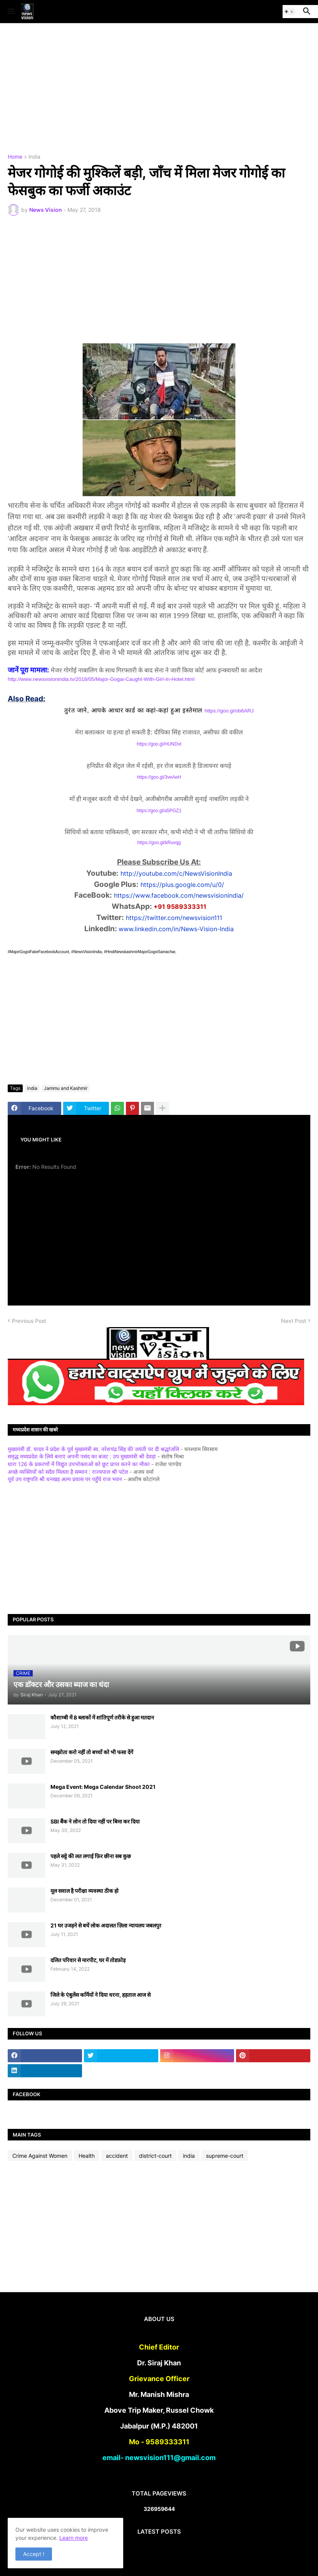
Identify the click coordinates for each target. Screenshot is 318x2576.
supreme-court (224, 2155)
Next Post (293, 1320)
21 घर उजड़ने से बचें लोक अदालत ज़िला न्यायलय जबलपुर (105, 1925)
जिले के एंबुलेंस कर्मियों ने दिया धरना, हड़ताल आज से (100, 1994)
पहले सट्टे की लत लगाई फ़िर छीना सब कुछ (90, 1856)
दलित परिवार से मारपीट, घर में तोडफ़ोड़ (88, 1960)
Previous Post (29, 1320)
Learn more (73, 2537)
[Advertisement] (159, 88)
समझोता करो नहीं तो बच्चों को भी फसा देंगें (91, 1752)
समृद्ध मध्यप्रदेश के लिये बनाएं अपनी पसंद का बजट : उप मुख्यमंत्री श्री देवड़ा (82, 1456)
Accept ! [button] (33, 2554)
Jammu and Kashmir (65, 1088)
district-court (155, 2155)
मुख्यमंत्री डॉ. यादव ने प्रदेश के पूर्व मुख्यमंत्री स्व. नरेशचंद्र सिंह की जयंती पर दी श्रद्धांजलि (93, 1449)
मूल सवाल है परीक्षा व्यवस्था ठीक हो (84, 1890)
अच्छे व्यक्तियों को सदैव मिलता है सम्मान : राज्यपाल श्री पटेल (68, 1471)
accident (117, 2155)
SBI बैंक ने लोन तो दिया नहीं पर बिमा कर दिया (95, 1821)
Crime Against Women (39, 2155)
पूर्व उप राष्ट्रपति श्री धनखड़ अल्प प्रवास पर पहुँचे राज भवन (65, 1479)
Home (15, 157)
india (34, 157)
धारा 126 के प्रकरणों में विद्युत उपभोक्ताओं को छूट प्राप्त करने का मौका (79, 1464)
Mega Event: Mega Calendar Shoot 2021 (103, 1786)
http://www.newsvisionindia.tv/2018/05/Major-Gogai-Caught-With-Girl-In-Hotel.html (101, 679)
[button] (10, 11)
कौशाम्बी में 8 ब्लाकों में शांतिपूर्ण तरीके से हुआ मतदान (102, 1717)
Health (87, 2155)
